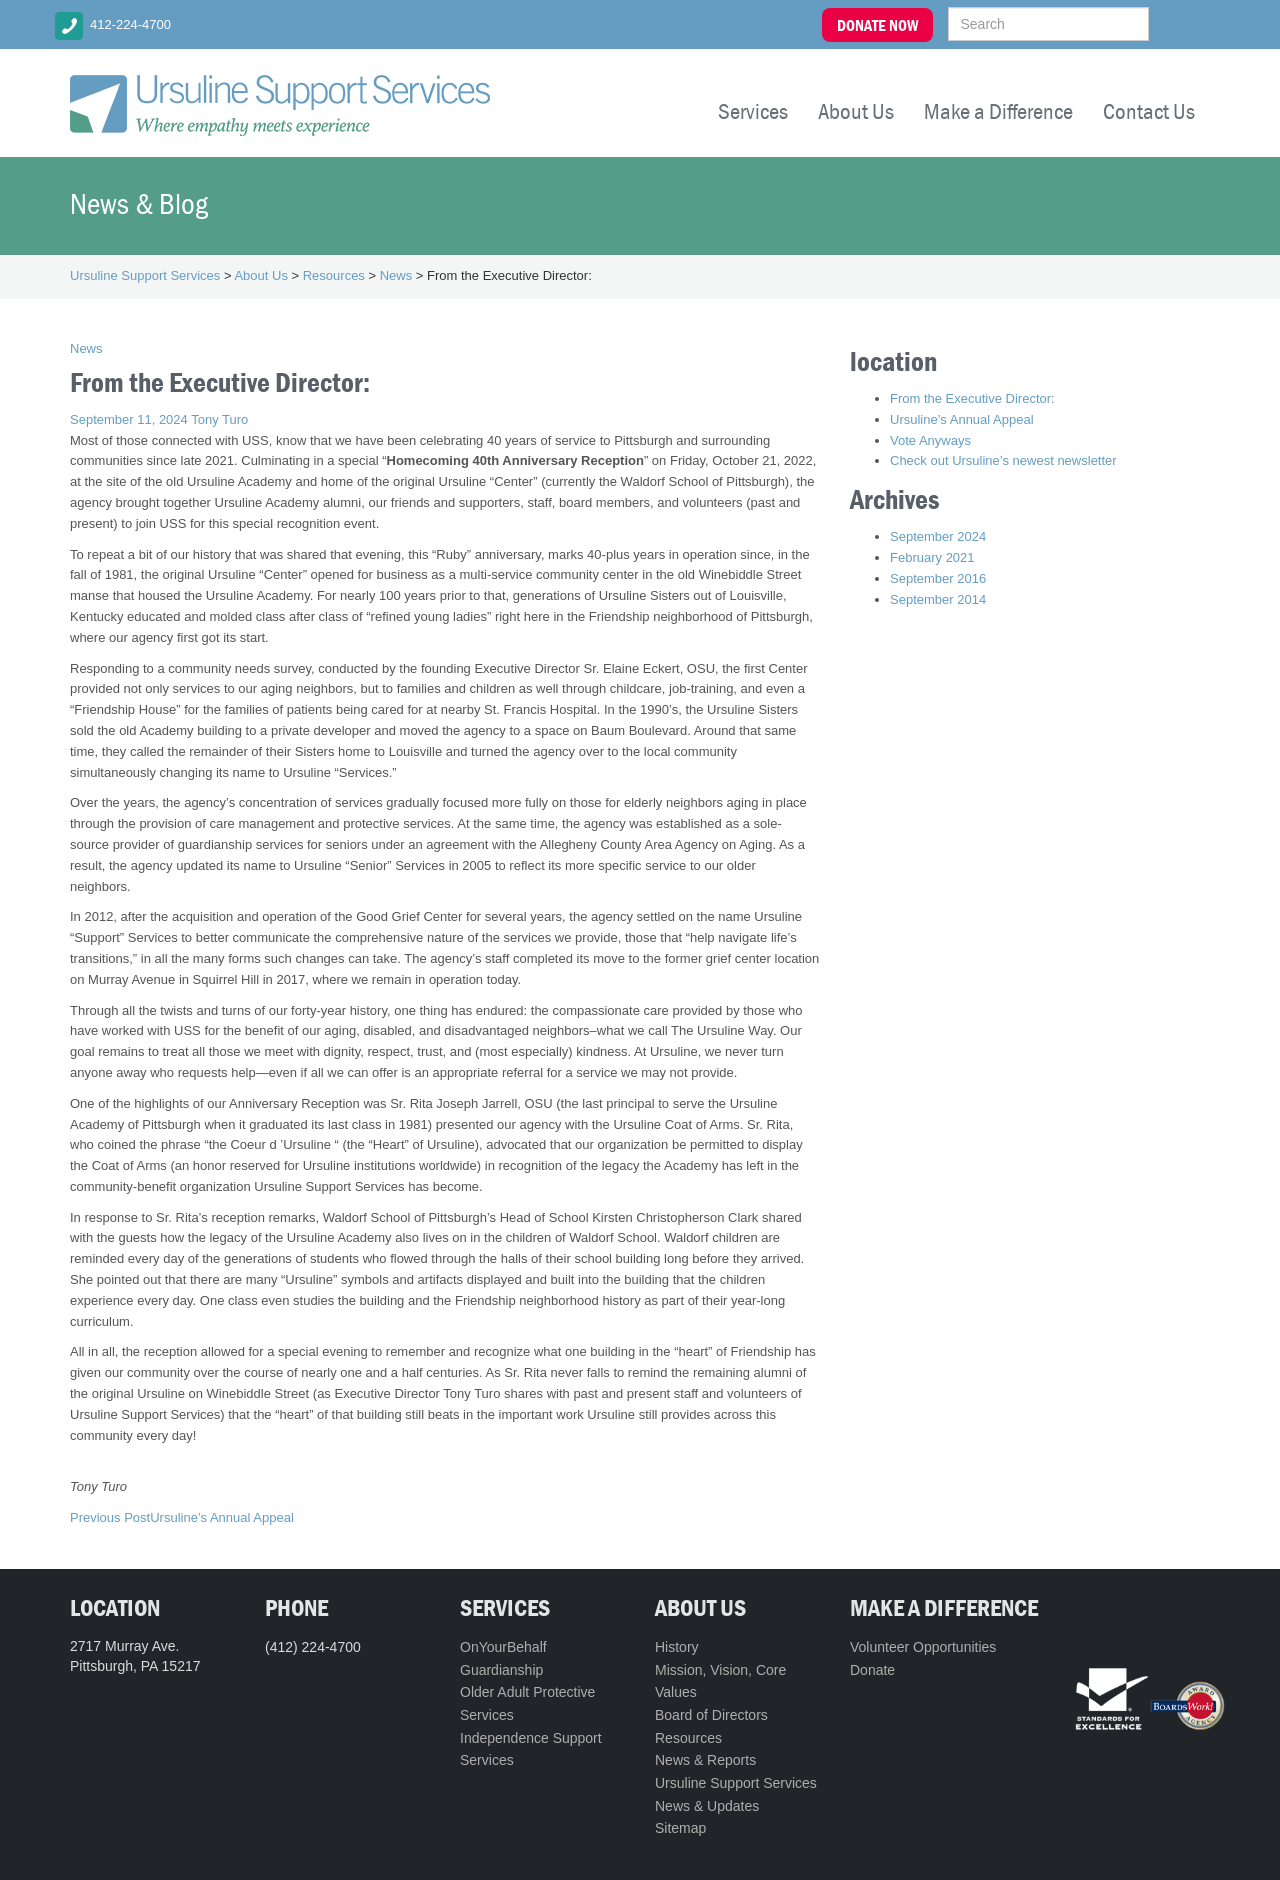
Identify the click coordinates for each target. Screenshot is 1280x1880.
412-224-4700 (130, 24)
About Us (856, 111)
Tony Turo (219, 419)
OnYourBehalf (503, 1647)
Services (753, 111)
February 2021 (932, 557)
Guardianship (501, 1670)
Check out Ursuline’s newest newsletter (1003, 460)
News (86, 348)
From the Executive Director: (972, 398)
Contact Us (1149, 111)
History (677, 1647)
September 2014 (938, 599)
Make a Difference (998, 111)
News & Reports (705, 1760)
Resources (688, 1738)
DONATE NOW (877, 25)
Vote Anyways (930, 440)
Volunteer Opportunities (923, 1647)
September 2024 (938, 536)
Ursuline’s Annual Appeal (182, 1517)
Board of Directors (711, 1715)
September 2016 (938, 578)
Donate (872, 1670)
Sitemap (680, 1828)
